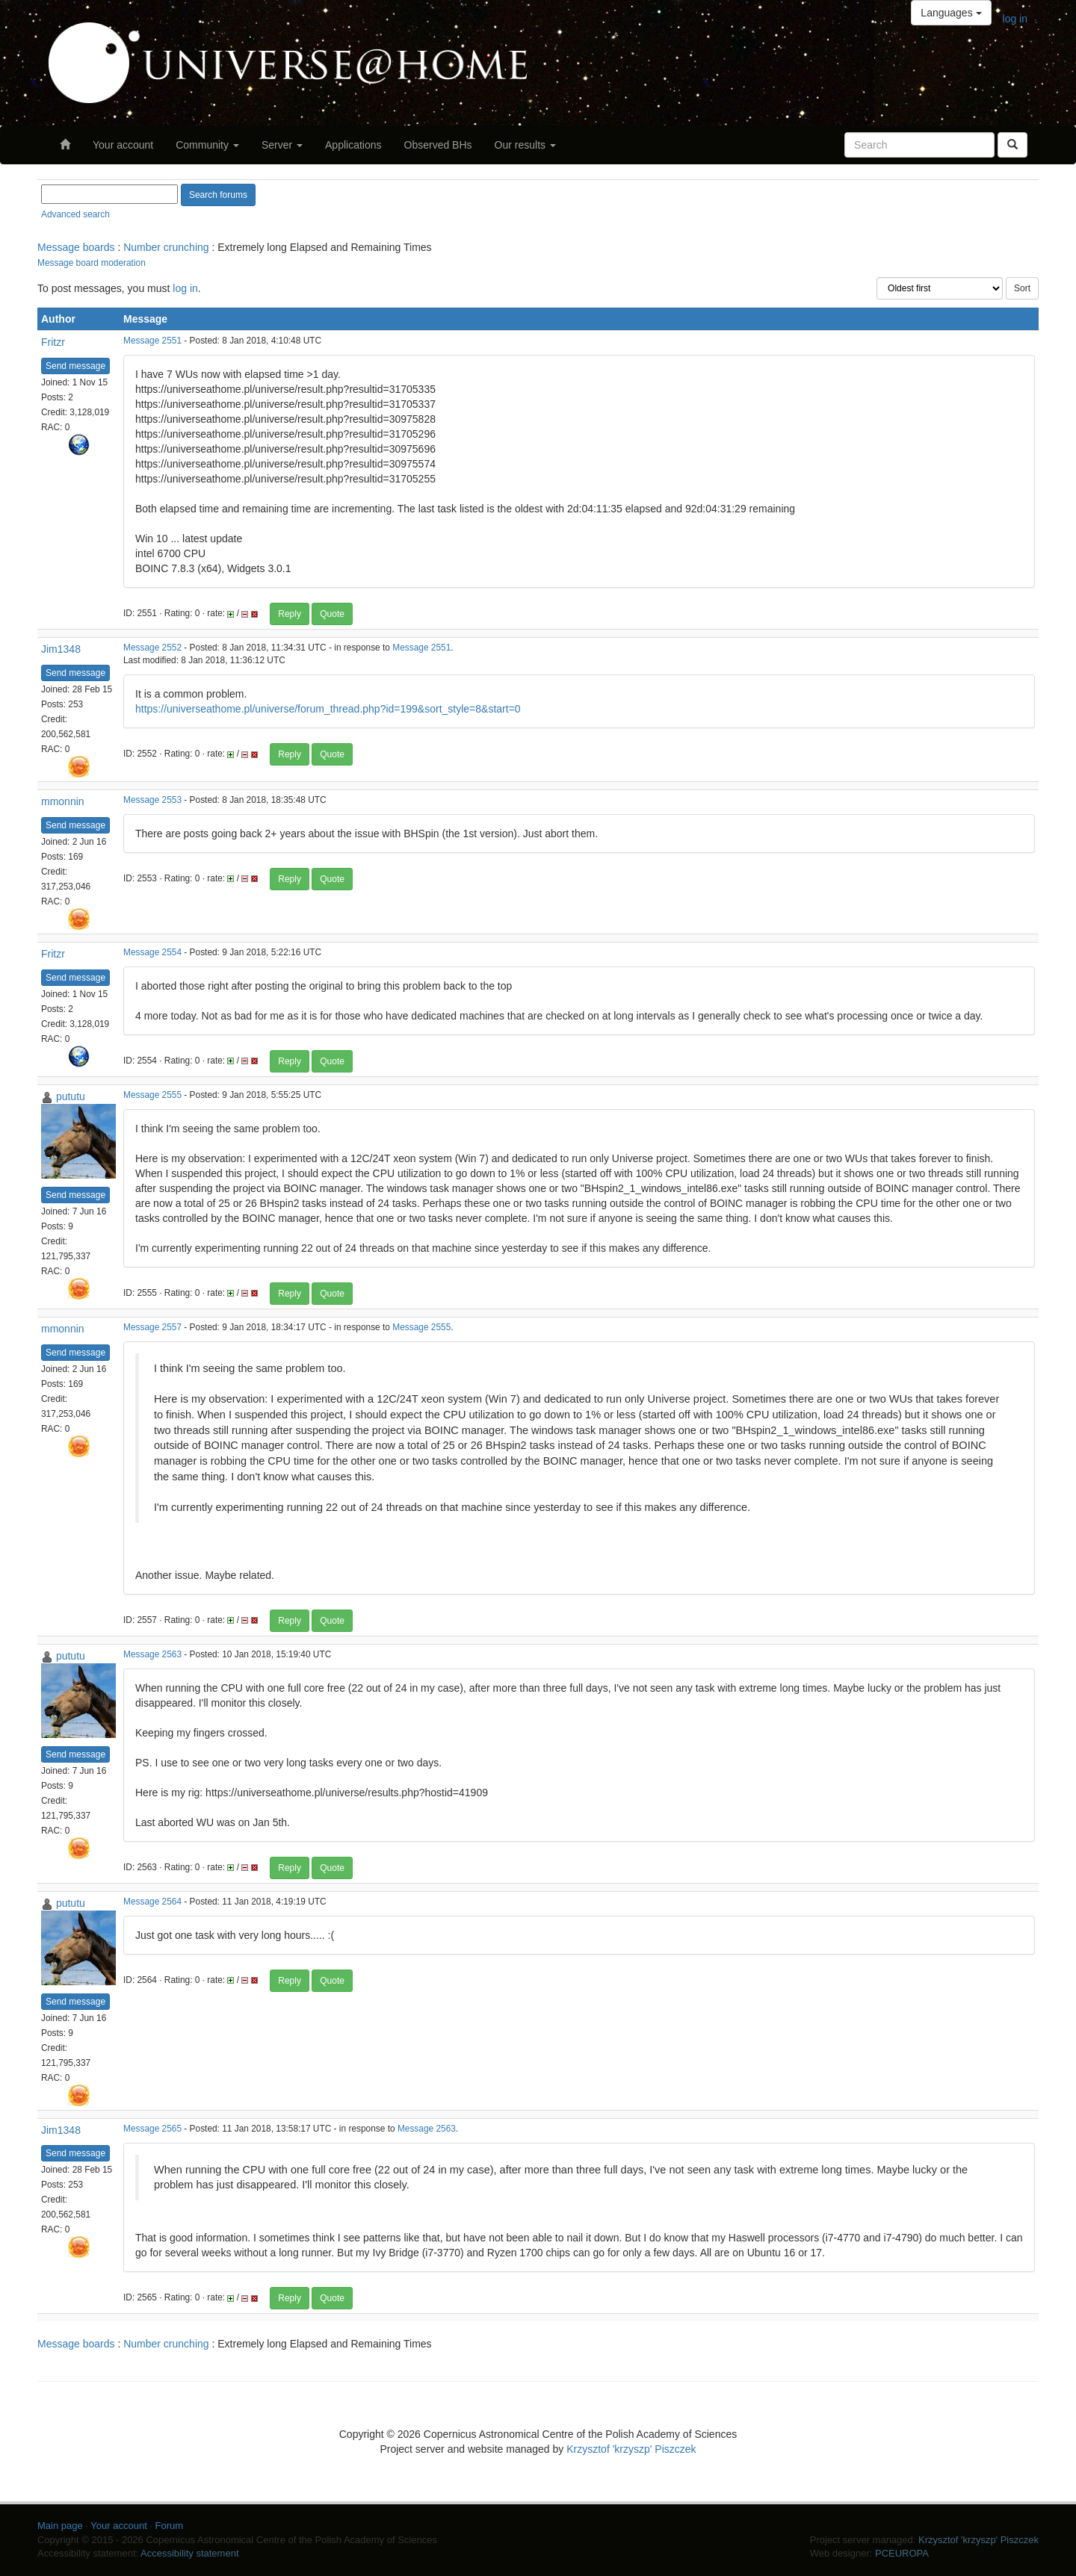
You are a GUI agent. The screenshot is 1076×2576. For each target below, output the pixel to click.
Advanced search (75, 214)
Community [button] (207, 145)
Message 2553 (152, 800)
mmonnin (62, 801)
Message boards (76, 247)
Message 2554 (152, 952)
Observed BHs (438, 145)
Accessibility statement (189, 2553)
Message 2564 (152, 1901)
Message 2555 (152, 1095)
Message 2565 (152, 2128)
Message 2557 (152, 1327)
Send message (75, 366)
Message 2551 (152, 340)
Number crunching (165, 247)
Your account (123, 145)
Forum (169, 2525)
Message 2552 (152, 647)
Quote (332, 614)
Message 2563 (152, 1654)
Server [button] (282, 145)
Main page (60, 2525)
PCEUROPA (902, 2553)
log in (1015, 19)
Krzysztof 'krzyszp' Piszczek (631, 2449)
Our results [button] (525, 145)
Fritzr (53, 342)
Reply (289, 614)
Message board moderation (91, 263)
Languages (951, 13)
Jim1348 (61, 649)
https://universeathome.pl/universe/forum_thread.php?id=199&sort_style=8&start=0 (328, 709)
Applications (353, 145)
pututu (70, 1096)
